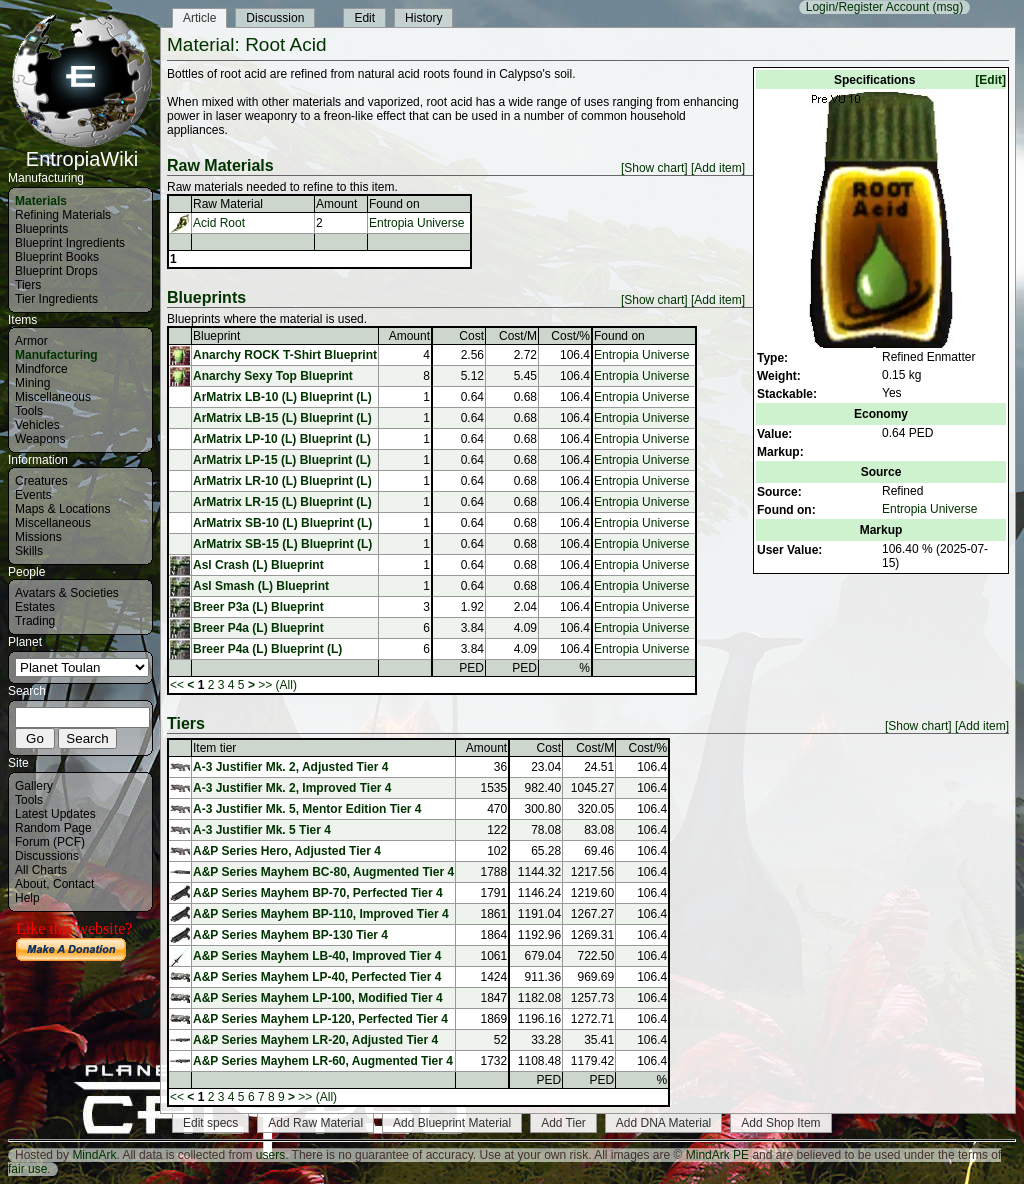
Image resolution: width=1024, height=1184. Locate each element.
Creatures (41, 481)
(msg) (947, 7)
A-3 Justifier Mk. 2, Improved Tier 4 (292, 788)
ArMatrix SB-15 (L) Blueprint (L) (282, 544)
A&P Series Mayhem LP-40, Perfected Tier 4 (317, 977)
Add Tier (563, 1123)
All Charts (41, 870)
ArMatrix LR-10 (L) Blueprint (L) (282, 481)
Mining (32, 383)
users (270, 1155)
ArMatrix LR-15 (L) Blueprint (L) (282, 502)
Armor (31, 341)
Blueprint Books (57, 257)
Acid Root (219, 223)
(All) (286, 685)
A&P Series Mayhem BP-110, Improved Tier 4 (321, 914)
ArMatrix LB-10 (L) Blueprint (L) (282, 397)
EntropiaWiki (82, 150)
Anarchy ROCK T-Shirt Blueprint (285, 355)
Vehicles (37, 425)
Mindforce (41, 369)
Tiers (28, 285)
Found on (394, 204)
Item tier (214, 748)
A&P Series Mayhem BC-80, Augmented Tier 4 (323, 872)
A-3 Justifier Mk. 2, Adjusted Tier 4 (290, 767)
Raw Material (228, 204)
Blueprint (216, 336)
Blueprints (41, 229)
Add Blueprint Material (452, 1123)
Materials (41, 201)
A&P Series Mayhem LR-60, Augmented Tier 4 (323, 1061)
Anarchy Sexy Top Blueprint (273, 376)
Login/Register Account (867, 7)
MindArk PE (717, 1155)
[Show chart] (654, 168)
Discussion (275, 18)
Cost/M (518, 336)
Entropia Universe (929, 509)
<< (177, 685)
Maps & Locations (62, 509)
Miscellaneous (53, 397)
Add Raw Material (315, 1123)
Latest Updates (55, 814)
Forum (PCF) (50, 842)
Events (33, 495)
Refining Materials (63, 215)
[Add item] (718, 168)
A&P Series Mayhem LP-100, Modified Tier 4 (318, 998)
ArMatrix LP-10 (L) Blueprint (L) (282, 439)
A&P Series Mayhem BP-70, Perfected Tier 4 (318, 893)
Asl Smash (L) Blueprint (261, 586)
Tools (29, 411)
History (423, 18)
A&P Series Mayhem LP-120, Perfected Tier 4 (320, 1019)
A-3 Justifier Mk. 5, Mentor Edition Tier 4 (307, 809)
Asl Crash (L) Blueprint (258, 565)
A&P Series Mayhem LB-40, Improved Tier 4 (317, 956)
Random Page (53, 828)
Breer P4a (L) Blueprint (258, 628)
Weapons (40, 439)
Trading (35, 621)
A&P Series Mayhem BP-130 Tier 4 (290, 935)
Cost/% (570, 336)
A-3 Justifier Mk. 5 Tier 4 (262, 830)
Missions (38, 537)
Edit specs (210, 1123)
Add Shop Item (780, 1123)
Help (27, 898)
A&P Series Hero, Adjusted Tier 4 (287, 851)
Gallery (34, 786)
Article (199, 18)
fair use (27, 1169)
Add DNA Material (663, 1123)
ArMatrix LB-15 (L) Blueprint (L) (282, 418)
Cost (471, 336)
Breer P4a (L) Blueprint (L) (267, 649)
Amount (336, 204)
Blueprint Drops (56, 271)
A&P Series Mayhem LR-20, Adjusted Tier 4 (315, 1040)
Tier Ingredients (56, 299)
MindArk (94, 1155)
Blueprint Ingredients (70, 243)
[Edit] (990, 80)
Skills (29, 551)
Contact (73, 884)
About (30, 884)
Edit (364, 18)
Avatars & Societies (67, 593)
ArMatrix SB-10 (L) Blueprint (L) (282, 523)
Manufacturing (56, 355)
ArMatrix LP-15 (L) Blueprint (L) (282, 460)
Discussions (47, 856)
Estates (35, 607)
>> (265, 685)
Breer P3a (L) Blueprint (258, 607)
